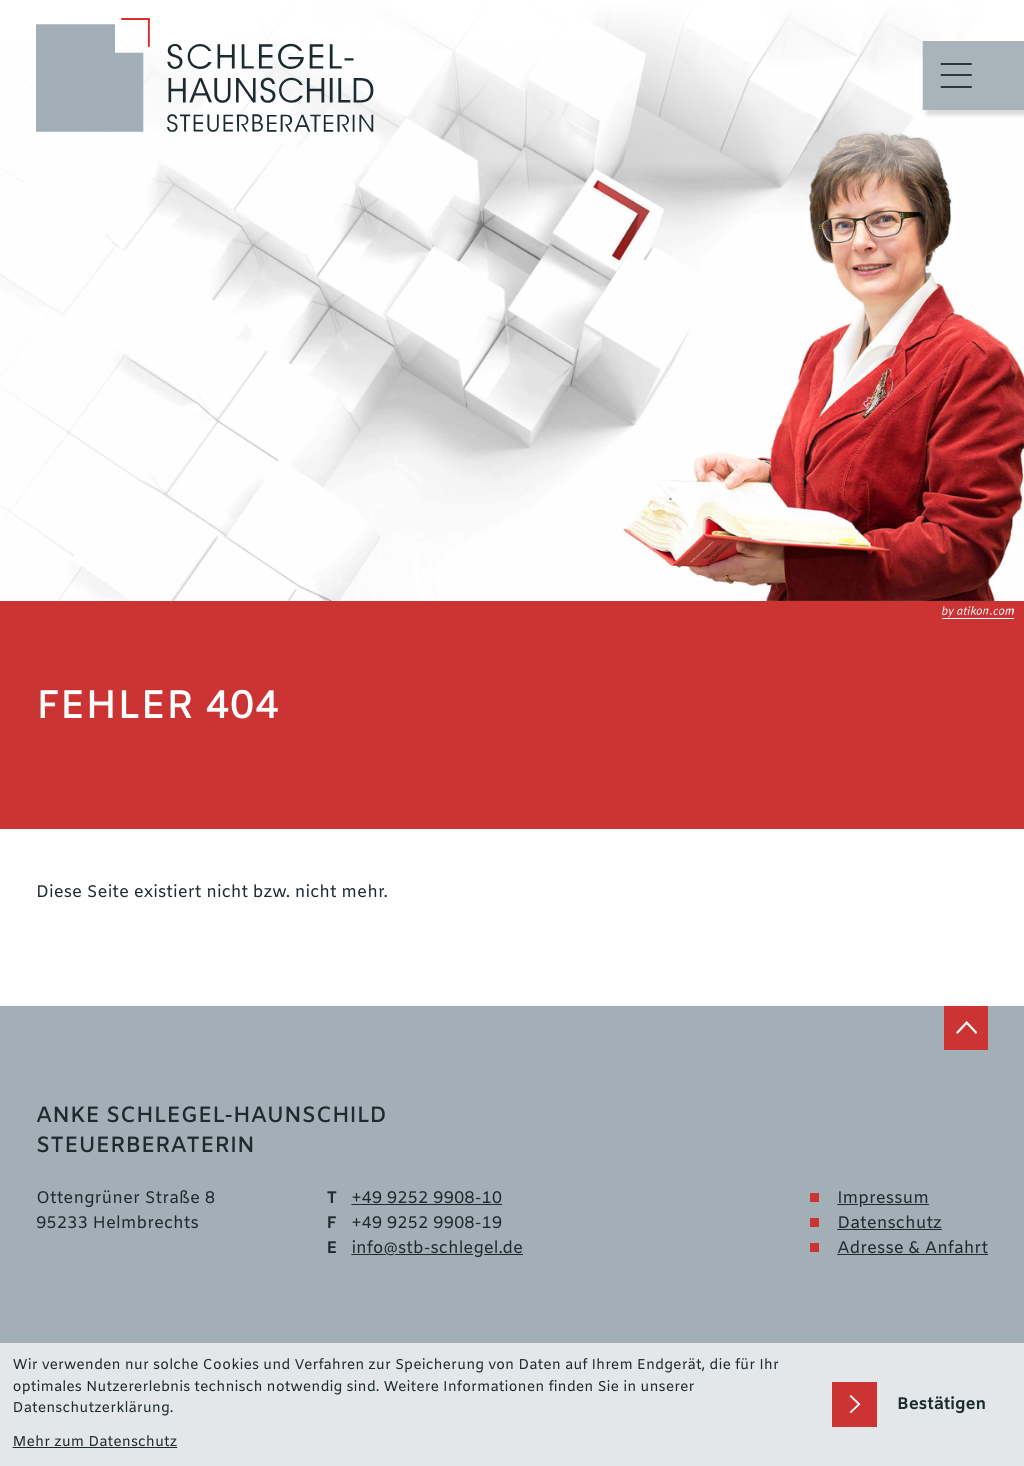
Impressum (883, 1198)
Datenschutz (889, 1223)
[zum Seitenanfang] (966, 1028)
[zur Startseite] (205, 75)
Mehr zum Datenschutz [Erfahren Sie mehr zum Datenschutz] (95, 1442)
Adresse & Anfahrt (912, 1248)
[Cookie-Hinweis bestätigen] (921, 1404)
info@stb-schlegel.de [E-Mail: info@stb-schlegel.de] (437, 1248)
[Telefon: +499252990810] (426, 1198)
